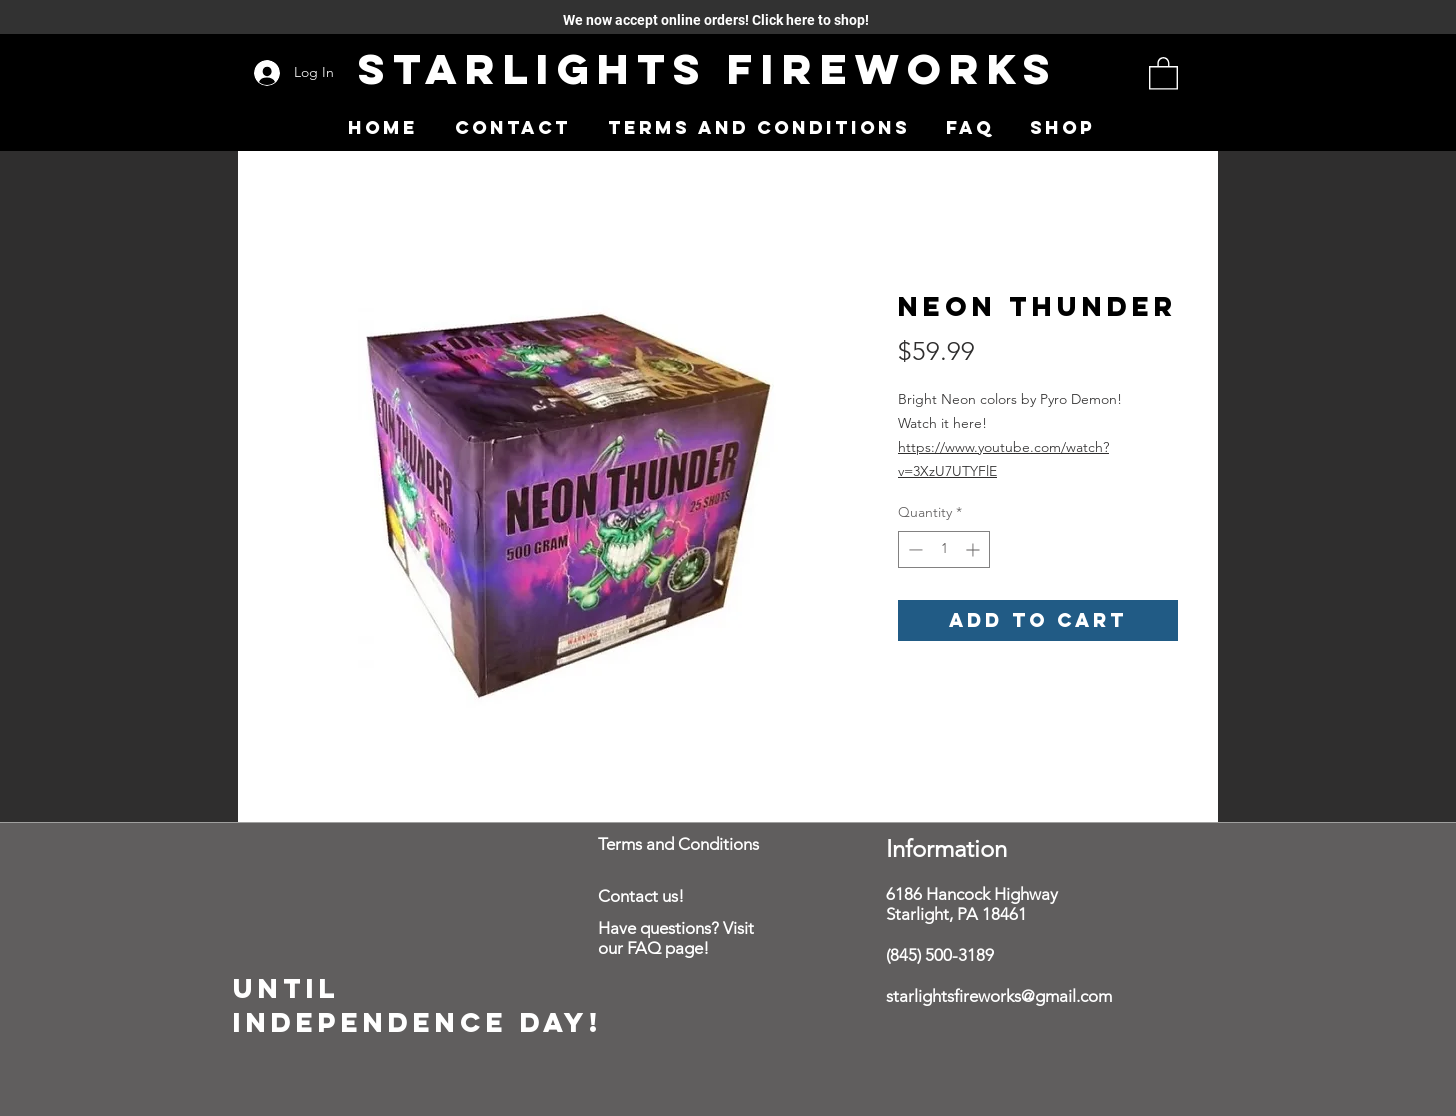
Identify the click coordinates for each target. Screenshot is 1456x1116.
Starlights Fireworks (708, 68)
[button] (1163, 72)
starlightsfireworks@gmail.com (999, 996)
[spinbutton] (944, 549)
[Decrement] (913, 549)
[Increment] (974, 549)
